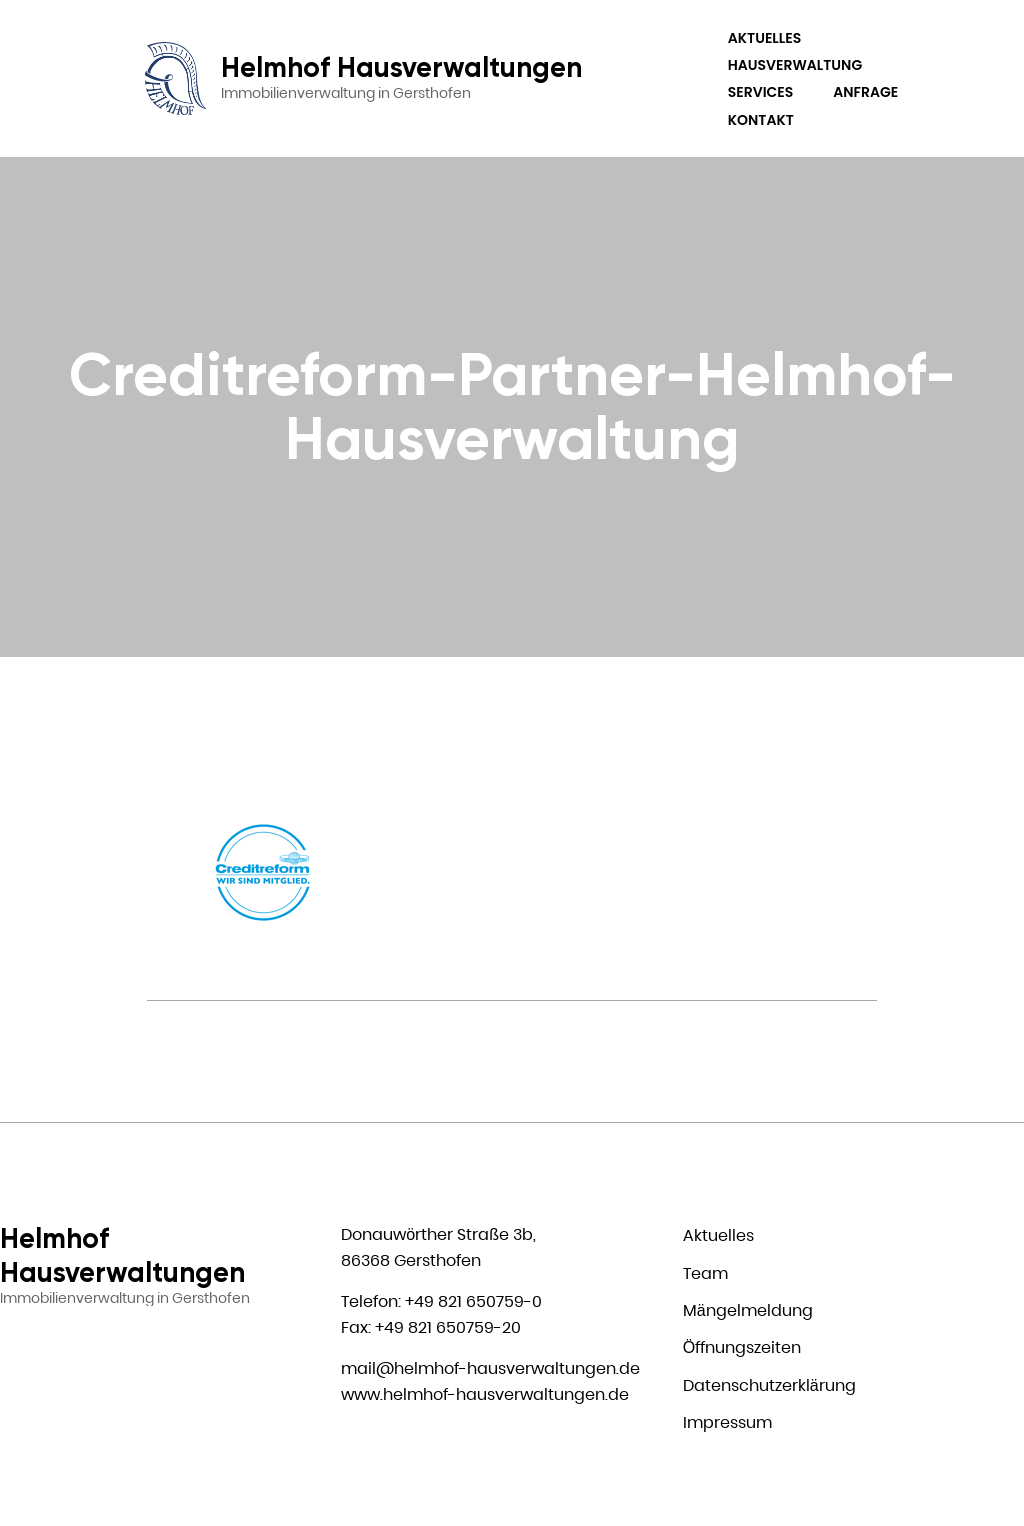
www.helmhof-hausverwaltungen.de (485, 1394)
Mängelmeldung (748, 1310)
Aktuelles (764, 38)
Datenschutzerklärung (769, 1385)
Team (705, 1273)
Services (761, 92)
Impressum (727, 1422)
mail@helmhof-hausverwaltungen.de (490, 1368)
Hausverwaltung (795, 65)
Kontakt (761, 120)
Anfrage (865, 92)
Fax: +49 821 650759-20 (431, 1327)
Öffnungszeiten (742, 1347)
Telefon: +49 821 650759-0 (441, 1301)
